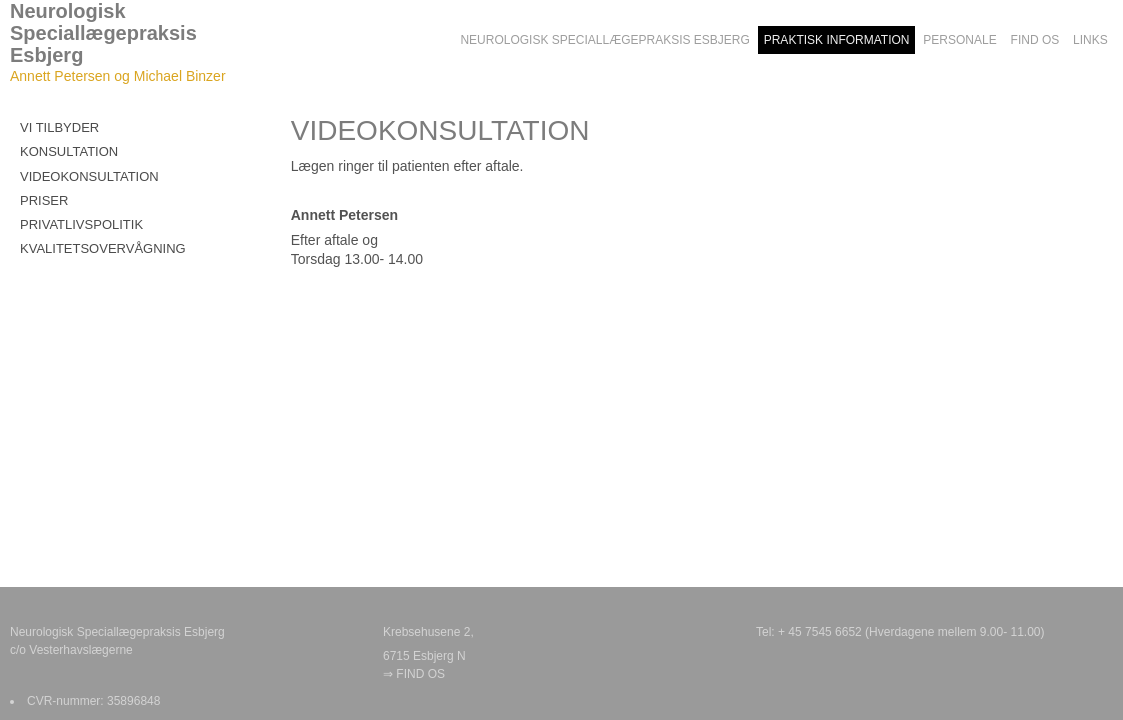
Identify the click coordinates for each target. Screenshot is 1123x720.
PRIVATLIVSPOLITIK (81, 224)
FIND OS (420, 674)
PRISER (44, 200)
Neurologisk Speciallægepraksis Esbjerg (103, 33)
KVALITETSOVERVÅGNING (103, 248)
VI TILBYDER (59, 127)
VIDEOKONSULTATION (89, 176)
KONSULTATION (69, 151)
